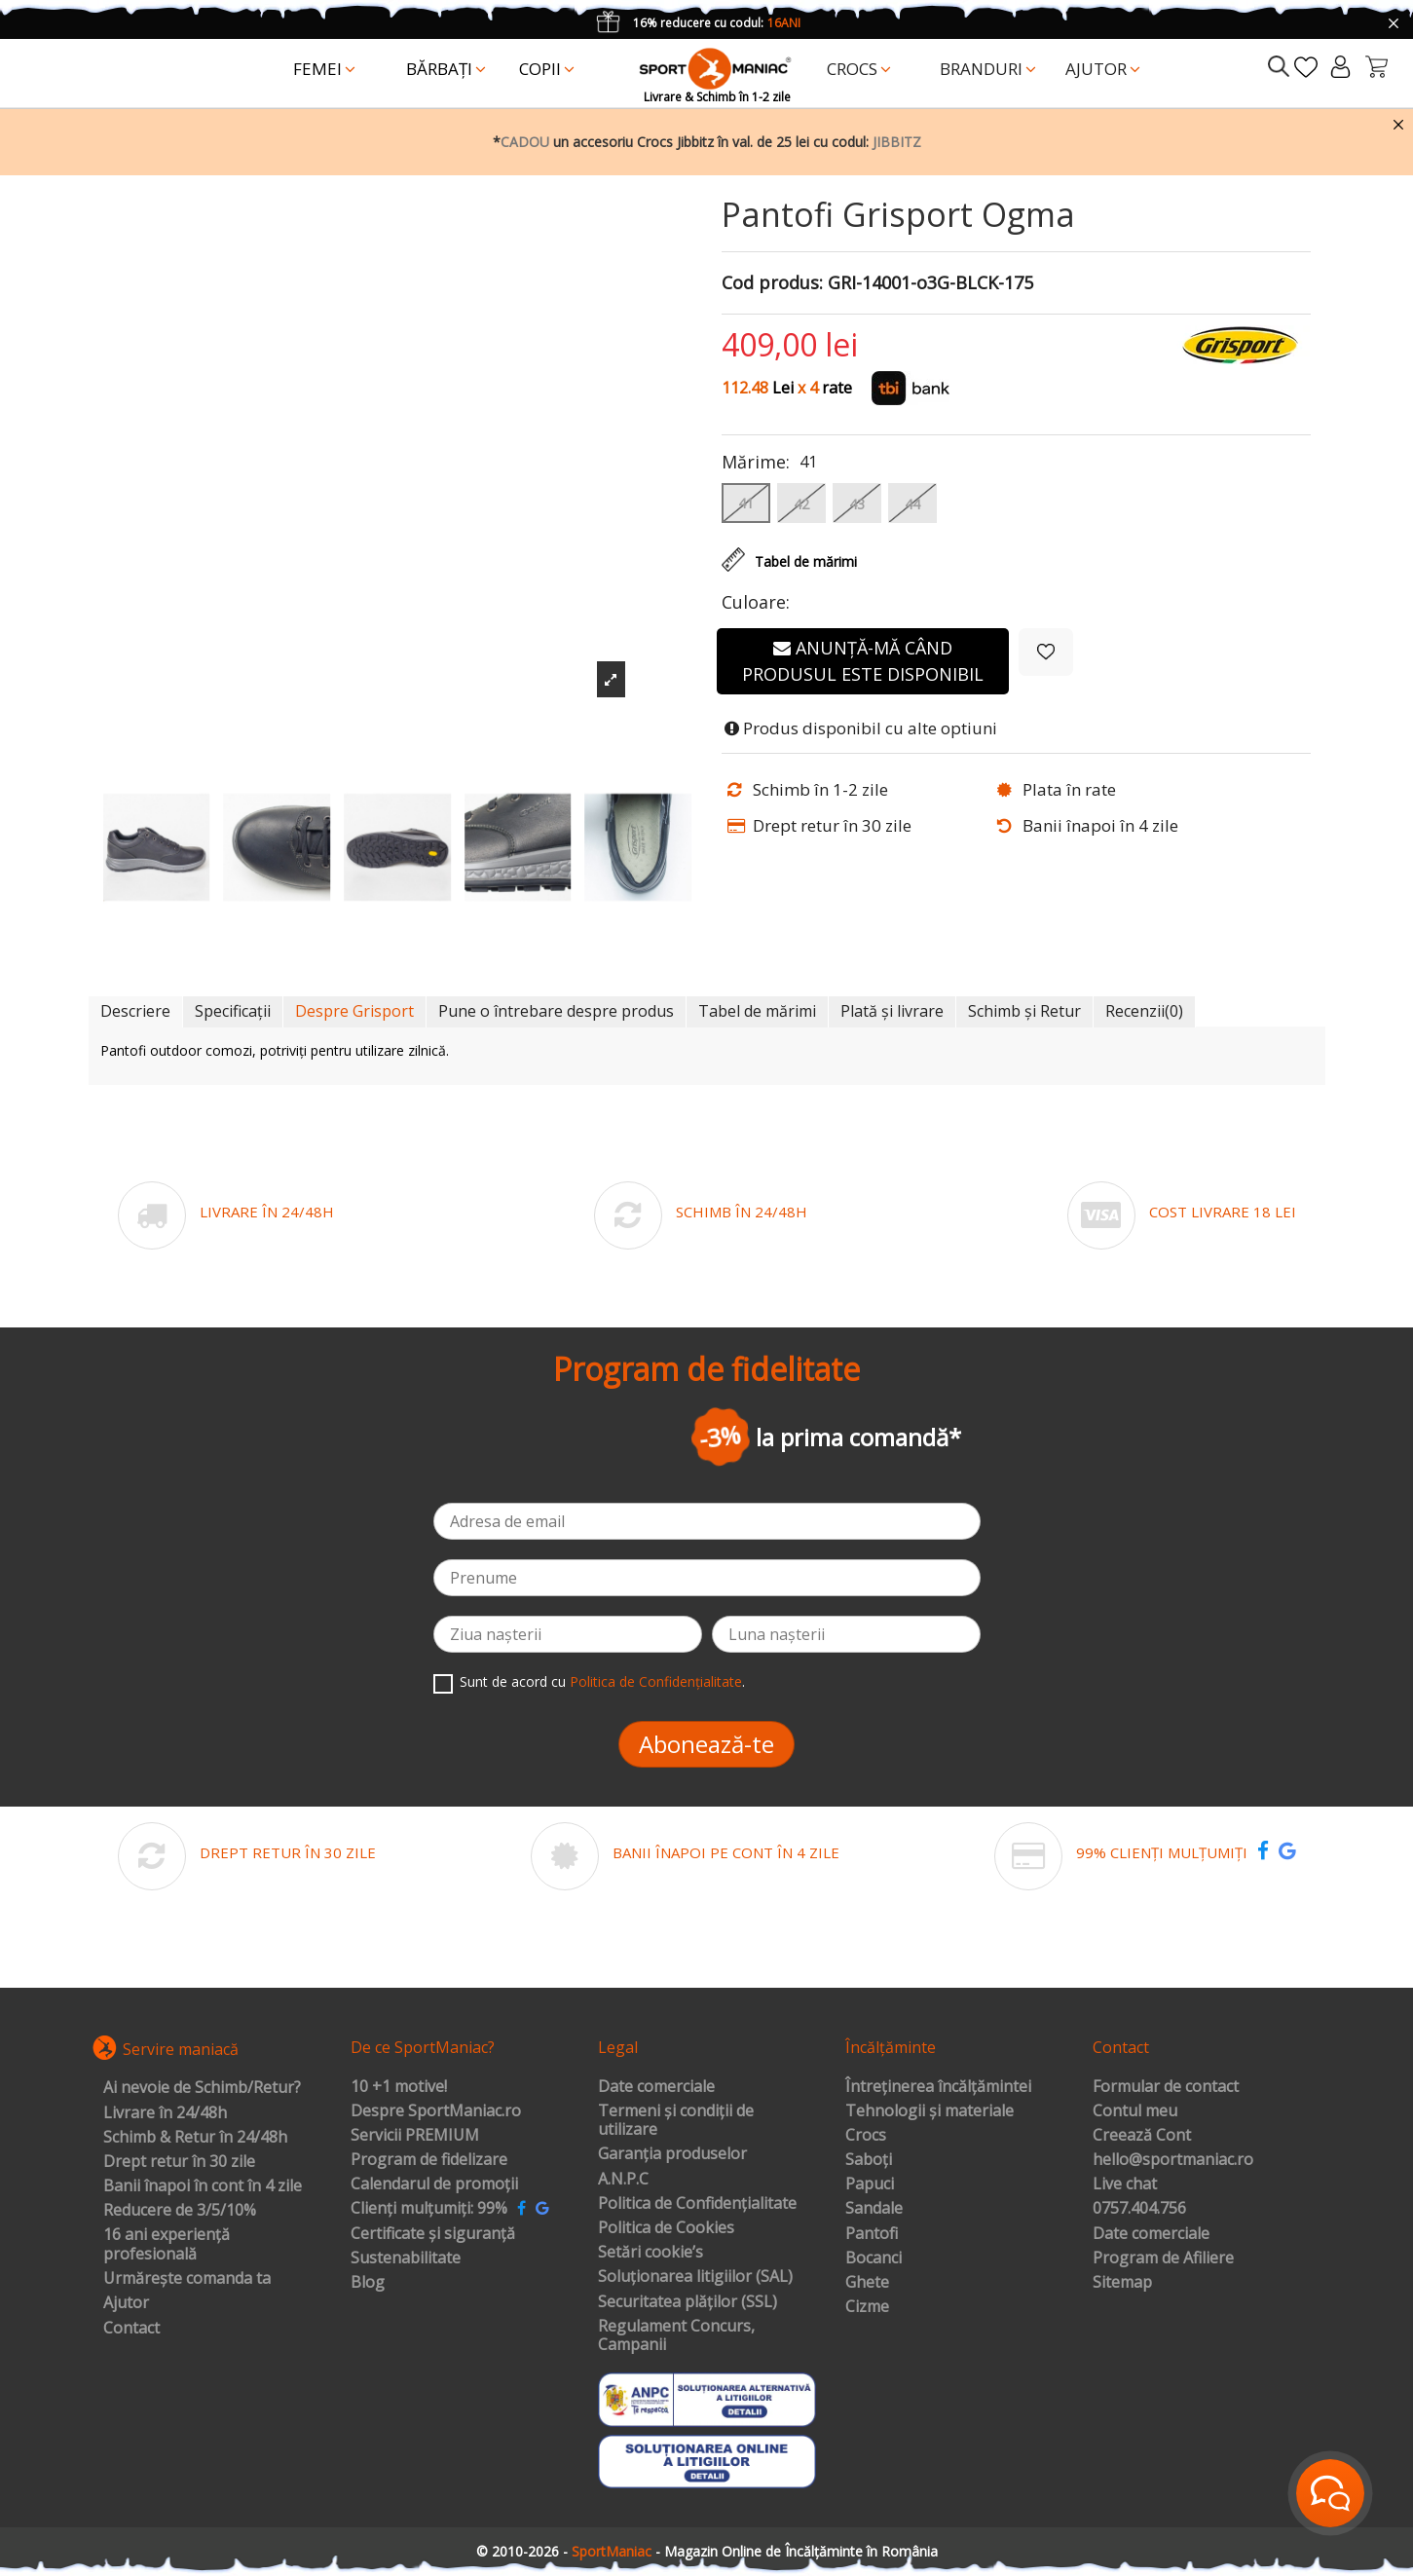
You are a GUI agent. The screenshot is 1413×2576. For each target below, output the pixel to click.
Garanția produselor (672, 2154)
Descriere (135, 1011)
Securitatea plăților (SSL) (687, 2302)
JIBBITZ (897, 141)
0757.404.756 (1139, 2209)
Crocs (865, 2136)
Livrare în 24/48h (165, 2113)
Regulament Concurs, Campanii (676, 2336)
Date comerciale (656, 2087)
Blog (368, 2283)
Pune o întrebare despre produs (556, 1011)
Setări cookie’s (650, 2252)
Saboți (868, 2160)
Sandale (874, 2209)
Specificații (233, 1011)
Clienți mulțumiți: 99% (429, 2209)
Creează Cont (1142, 2136)
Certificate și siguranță (433, 2234)
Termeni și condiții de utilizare (676, 2121)
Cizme (867, 2307)
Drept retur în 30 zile (179, 2162)
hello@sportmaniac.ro (1173, 2160)
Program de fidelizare (429, 2160)
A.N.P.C (623, 2179)
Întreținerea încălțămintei (938, 2087)
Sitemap (1122, 2283)
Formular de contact (1166, 2087)
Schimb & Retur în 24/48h (195, 2137)
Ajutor (126, 2303)
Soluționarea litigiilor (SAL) (695, 2277)
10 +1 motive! (399, 2087)
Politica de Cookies (666, 2228)
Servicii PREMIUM (415, 2136)
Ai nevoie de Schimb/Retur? (202, 2088)
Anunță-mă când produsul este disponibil (863, 661)
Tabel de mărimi (757, 1011)
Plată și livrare (892, 1011)
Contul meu (1135, 2111)
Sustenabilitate (406, 2258)
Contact (131, 2328)
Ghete (867, 2283)
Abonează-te (706, 1744)
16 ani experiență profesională (166, 2244)
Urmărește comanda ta (187, 2279)
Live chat (1125, 2184)
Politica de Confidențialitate (656, 1681)
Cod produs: (772, 283)
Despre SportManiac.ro (436, 2111)
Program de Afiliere (1163, 2258)
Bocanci (873, 2258)
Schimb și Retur (1024, 1011)
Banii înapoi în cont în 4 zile (202, 2186)
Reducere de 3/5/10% (179, 2211)
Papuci (869, 2184)
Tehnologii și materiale (929, 2111)
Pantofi (871, 2234)
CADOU (525, 141)
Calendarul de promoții (434, 2184)
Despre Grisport (354, 1011)
